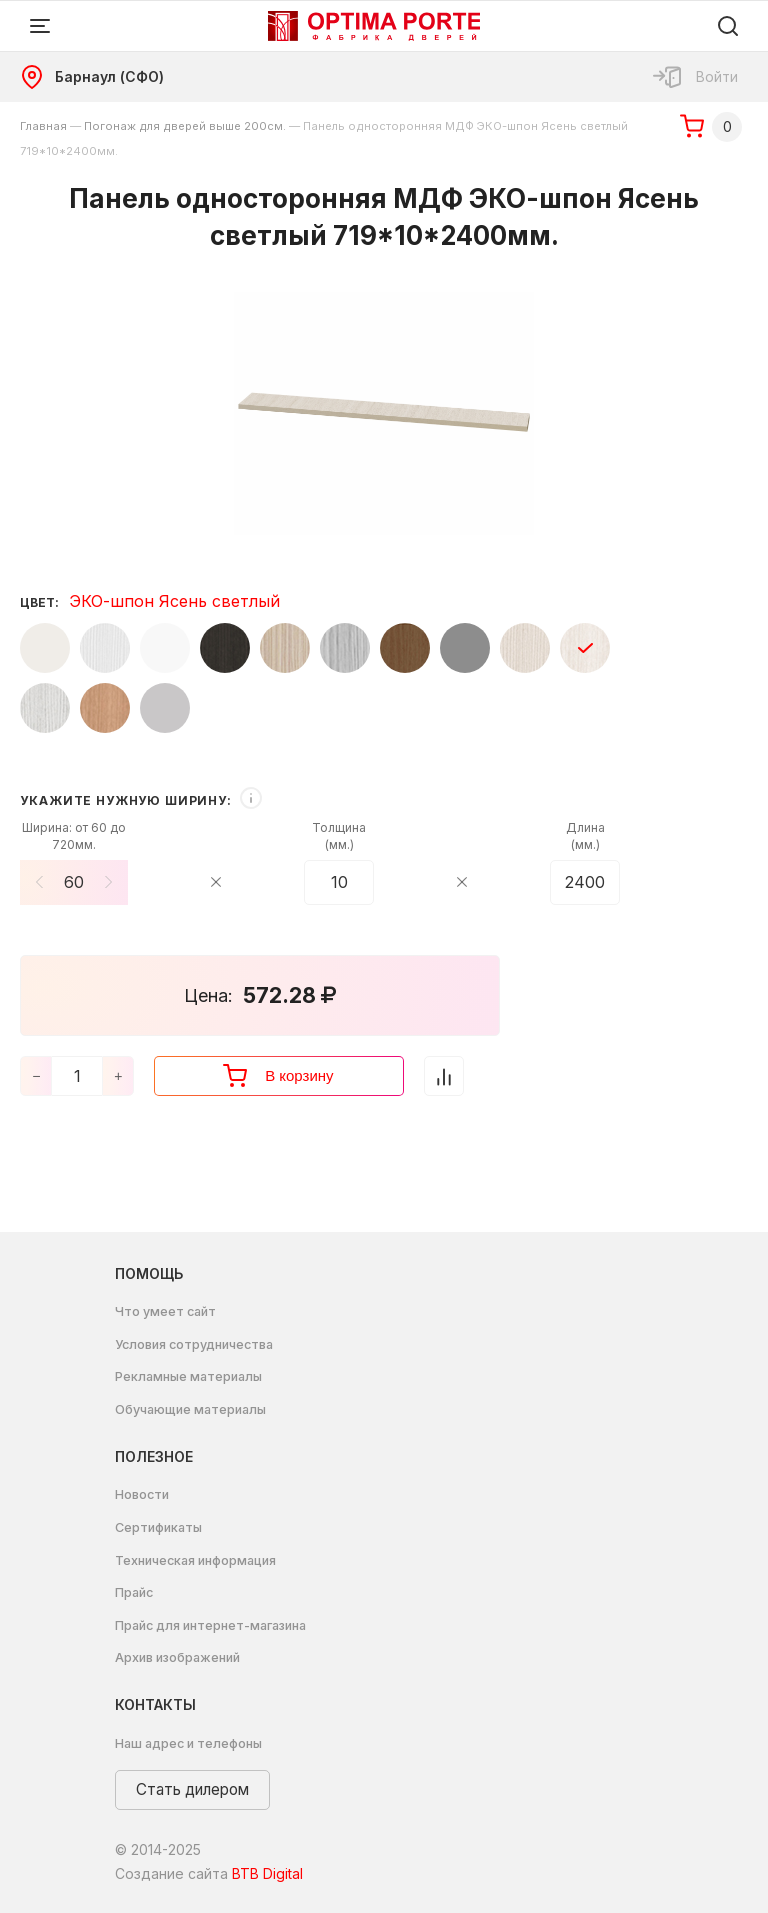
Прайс (134, 1592)
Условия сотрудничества (194, 1344)
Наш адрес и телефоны (188, 1743)
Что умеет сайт (165, 1311)
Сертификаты (158, 1527)
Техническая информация (195, 1560)
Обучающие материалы (190, 1409)
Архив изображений (177, 1657)
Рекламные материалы (188, 1376)
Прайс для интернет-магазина (210, 1625)
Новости (142, 1494)
